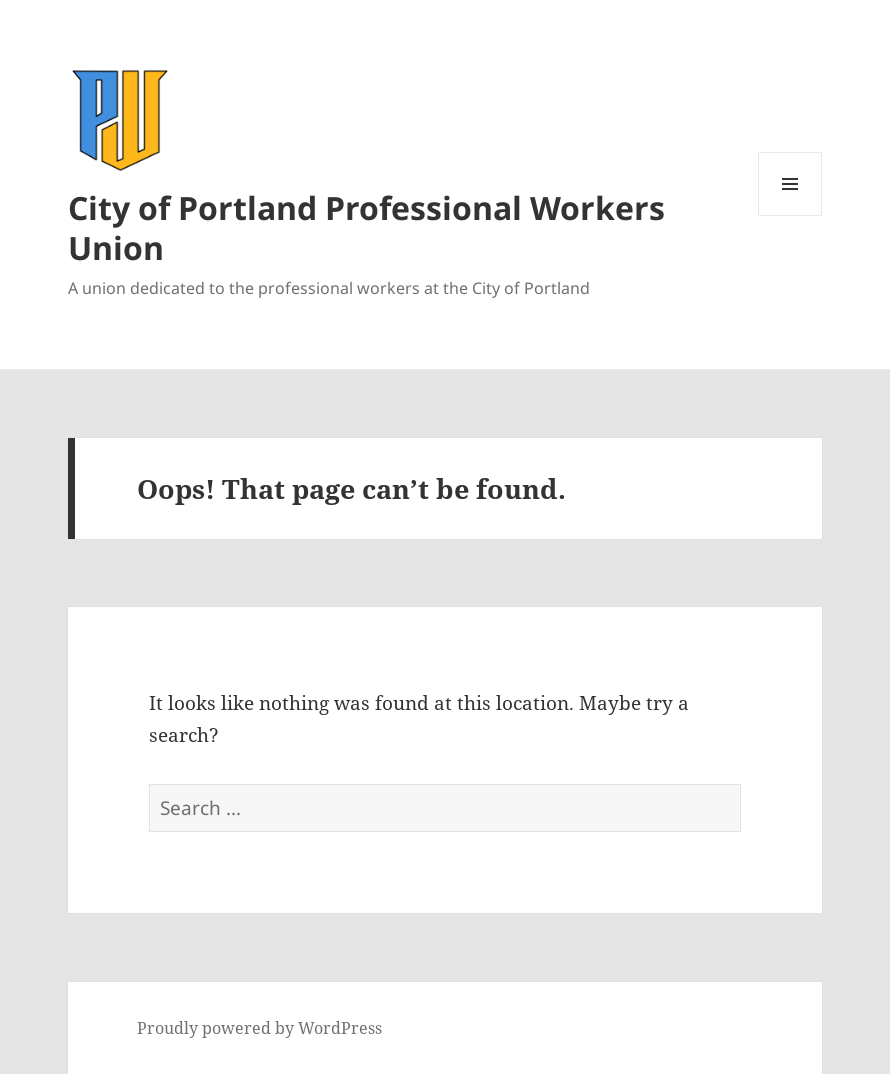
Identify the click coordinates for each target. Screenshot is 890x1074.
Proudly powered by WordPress (259, 1028)
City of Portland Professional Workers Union (366, 227)
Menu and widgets (790, 215)
